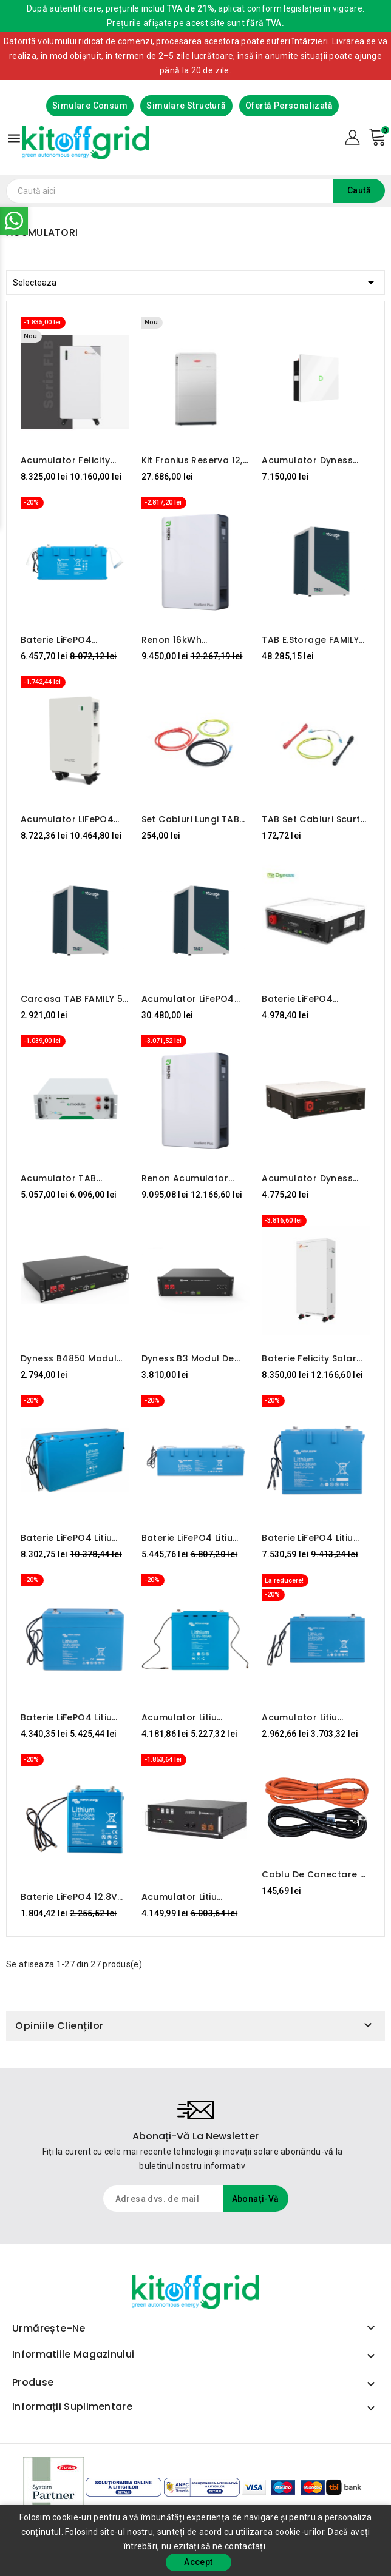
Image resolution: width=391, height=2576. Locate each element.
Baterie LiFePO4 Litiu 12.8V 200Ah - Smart (67, 1717)
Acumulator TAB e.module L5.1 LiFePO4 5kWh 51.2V (69, 1178)
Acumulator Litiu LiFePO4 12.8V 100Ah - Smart (310, 1717)
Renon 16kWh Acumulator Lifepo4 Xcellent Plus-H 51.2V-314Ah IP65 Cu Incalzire (194, 639)
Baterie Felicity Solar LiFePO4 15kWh (309, 1358)
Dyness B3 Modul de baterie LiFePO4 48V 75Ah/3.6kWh (187, 1358)
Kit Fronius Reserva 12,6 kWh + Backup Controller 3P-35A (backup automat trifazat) (195, 460)
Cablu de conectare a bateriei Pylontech (314, 1874)
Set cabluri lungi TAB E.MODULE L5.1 (190, 819)
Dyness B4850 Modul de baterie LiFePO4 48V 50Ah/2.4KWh (74, 1358)
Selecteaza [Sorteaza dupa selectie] (195, 280)
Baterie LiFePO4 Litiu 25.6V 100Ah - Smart (188, 1537)
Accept (198, 2562)
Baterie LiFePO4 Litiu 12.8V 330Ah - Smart (308, 1537)
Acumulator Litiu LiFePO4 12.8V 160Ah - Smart (190, 1717)
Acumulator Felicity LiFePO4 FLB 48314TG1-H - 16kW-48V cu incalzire (72, 460)
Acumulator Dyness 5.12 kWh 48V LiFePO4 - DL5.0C (315, 1178)
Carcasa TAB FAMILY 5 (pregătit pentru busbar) (72, 998)
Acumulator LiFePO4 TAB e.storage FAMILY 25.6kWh (190, 998)
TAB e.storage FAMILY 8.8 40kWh (310, 639)
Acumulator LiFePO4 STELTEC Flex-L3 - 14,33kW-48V (67, 819)
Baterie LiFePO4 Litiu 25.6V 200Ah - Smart (69, 1537)
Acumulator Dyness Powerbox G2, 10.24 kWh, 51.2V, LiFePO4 (307, 460)
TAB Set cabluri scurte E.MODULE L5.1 (314, 819)
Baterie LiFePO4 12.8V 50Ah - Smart (69, 1896)
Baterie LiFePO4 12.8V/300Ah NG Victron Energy (57, 639)
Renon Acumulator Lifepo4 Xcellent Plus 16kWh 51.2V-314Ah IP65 (189, 1178)
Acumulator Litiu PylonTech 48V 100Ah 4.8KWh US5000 (190, 1896)
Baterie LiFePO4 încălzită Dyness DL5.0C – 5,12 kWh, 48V (315, 998)
